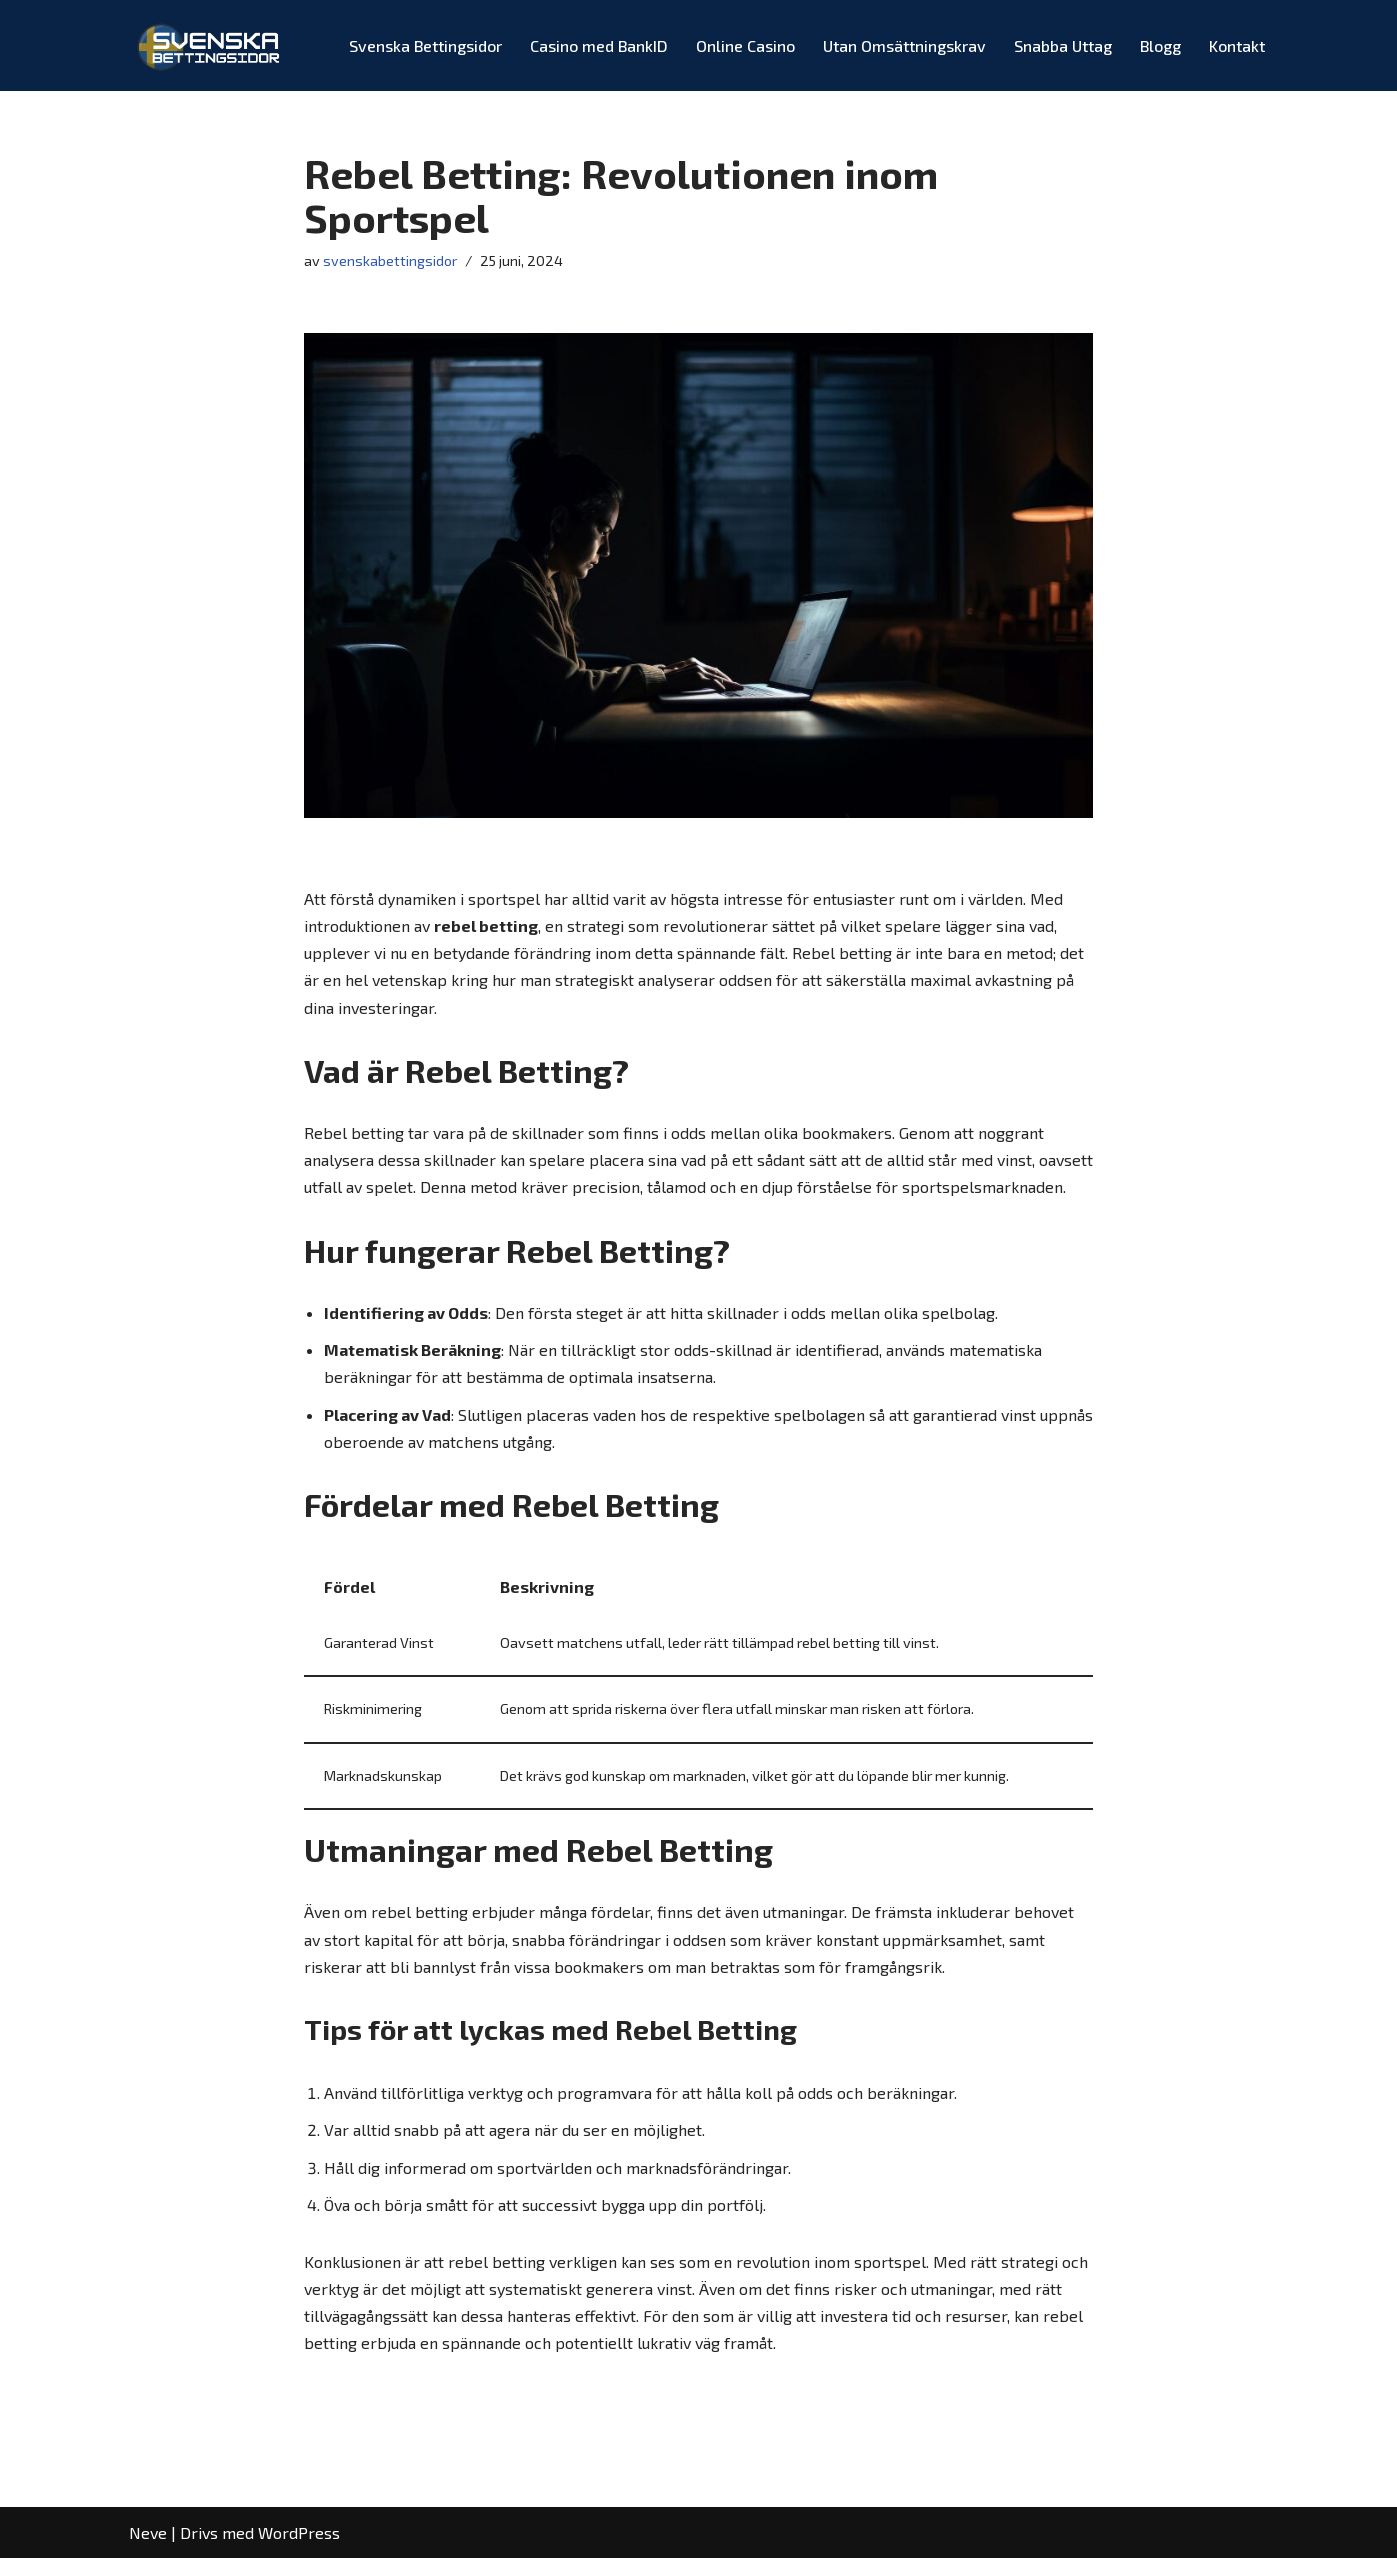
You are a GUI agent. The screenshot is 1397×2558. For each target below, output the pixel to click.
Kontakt (1237, 45)
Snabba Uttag (1063, 45)
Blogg (1160, 45)
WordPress (299, 2532)
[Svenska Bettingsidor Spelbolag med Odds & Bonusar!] (211, 45)
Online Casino (745, 45)
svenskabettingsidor (390, 260)
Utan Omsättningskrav (904, 45)
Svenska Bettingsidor (425, 45)
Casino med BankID (599, 45)
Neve (148, 2532)
